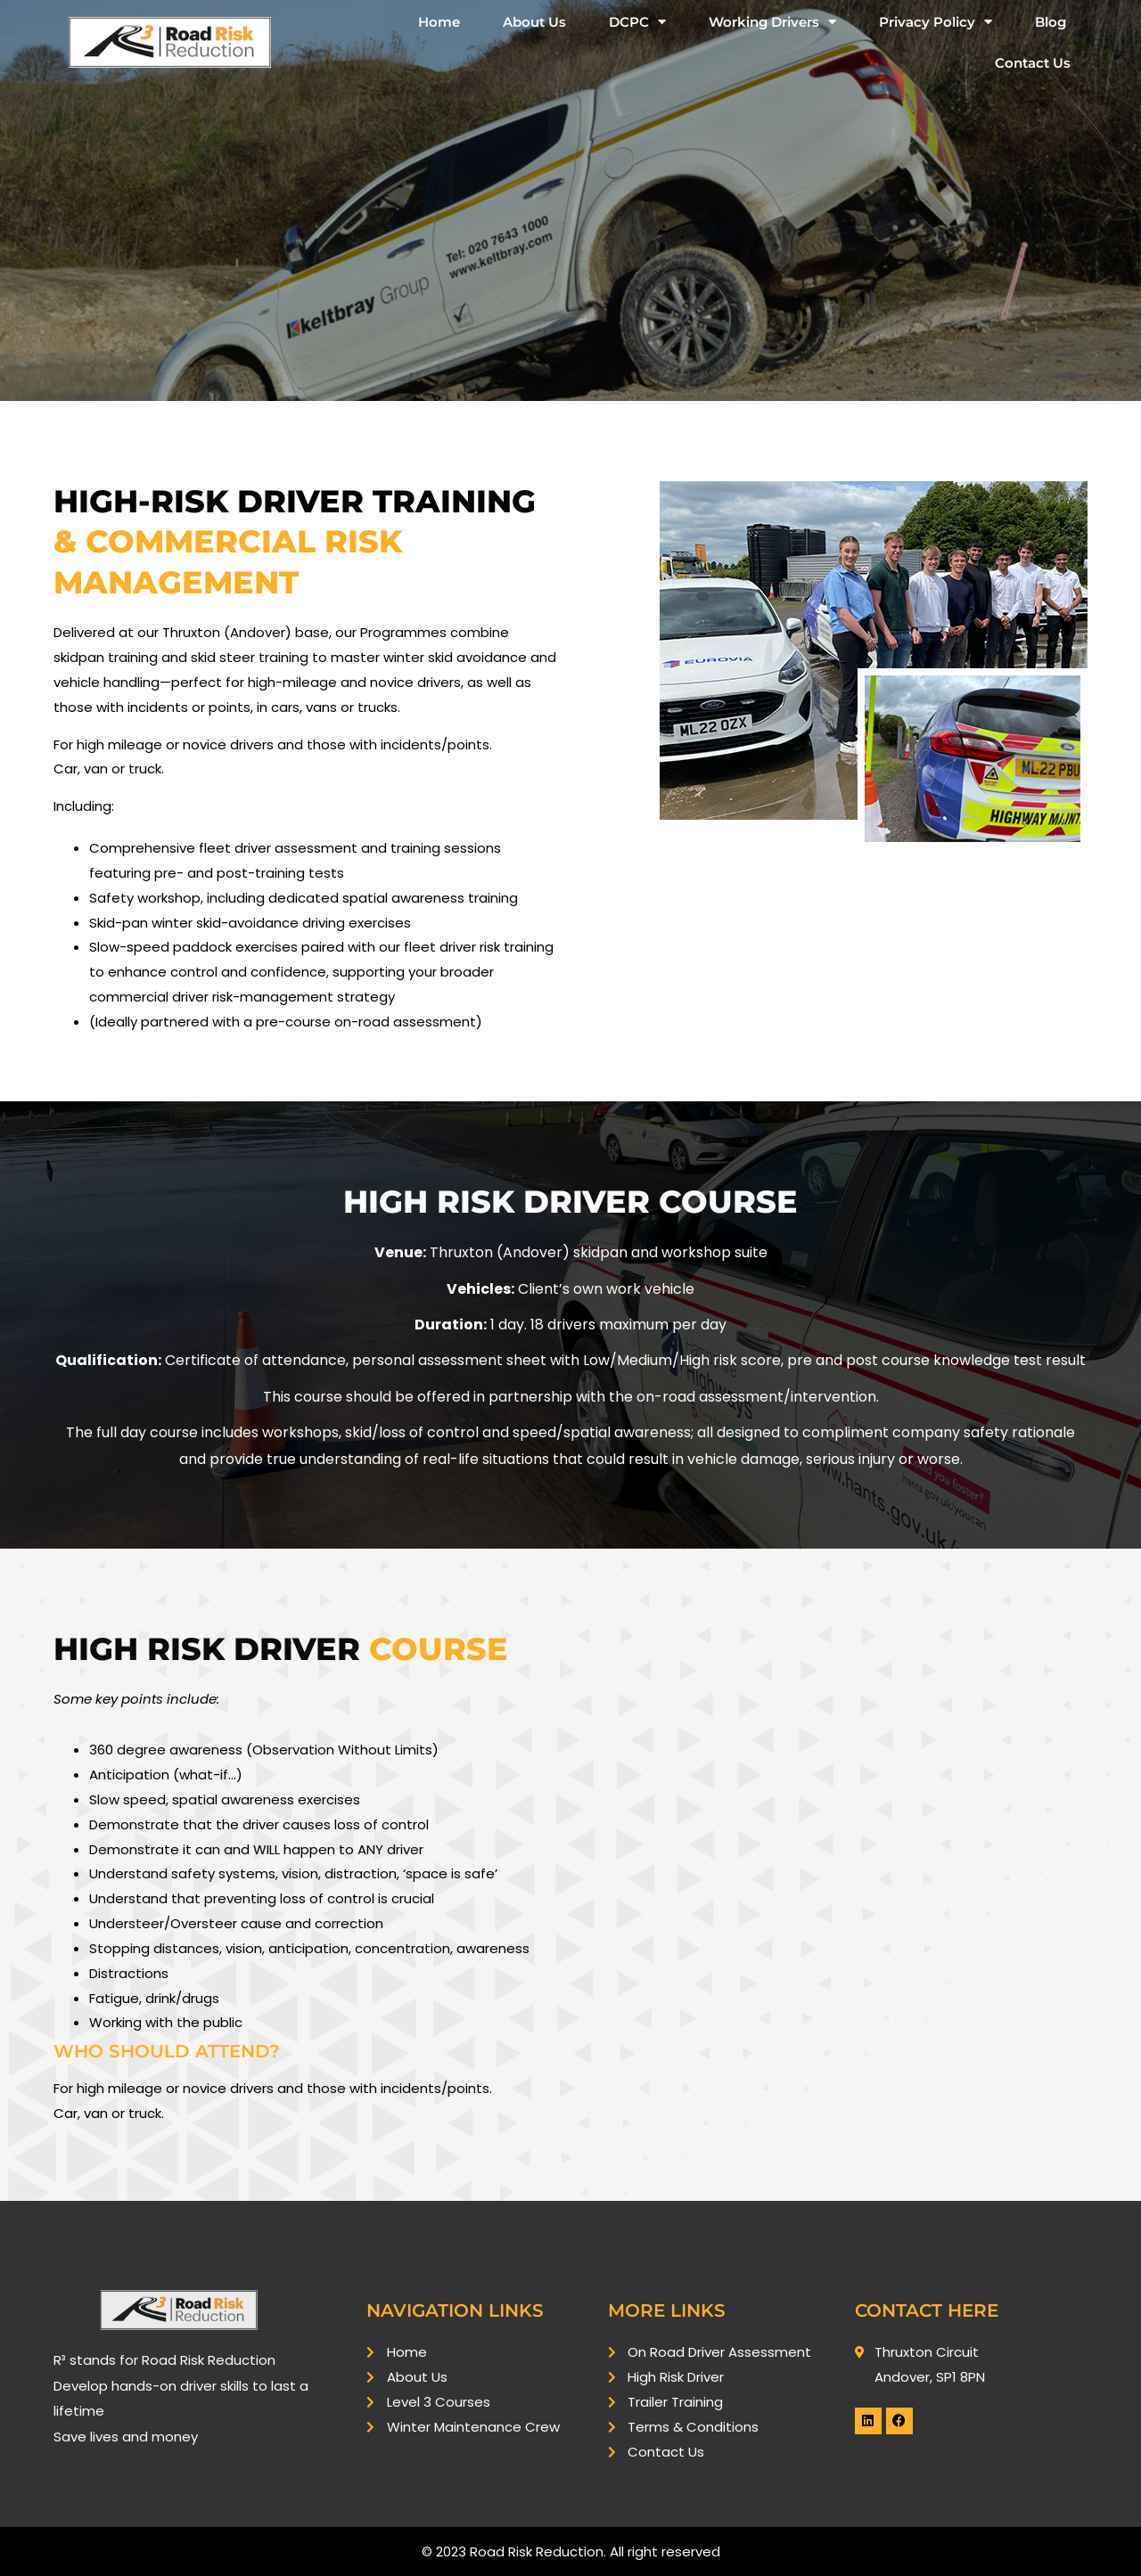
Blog (1050, 21)
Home (439, 21)
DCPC (637, 21)
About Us (534, 21)
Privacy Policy (935, 21)
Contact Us (1033, 62)
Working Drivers (772, 21)
